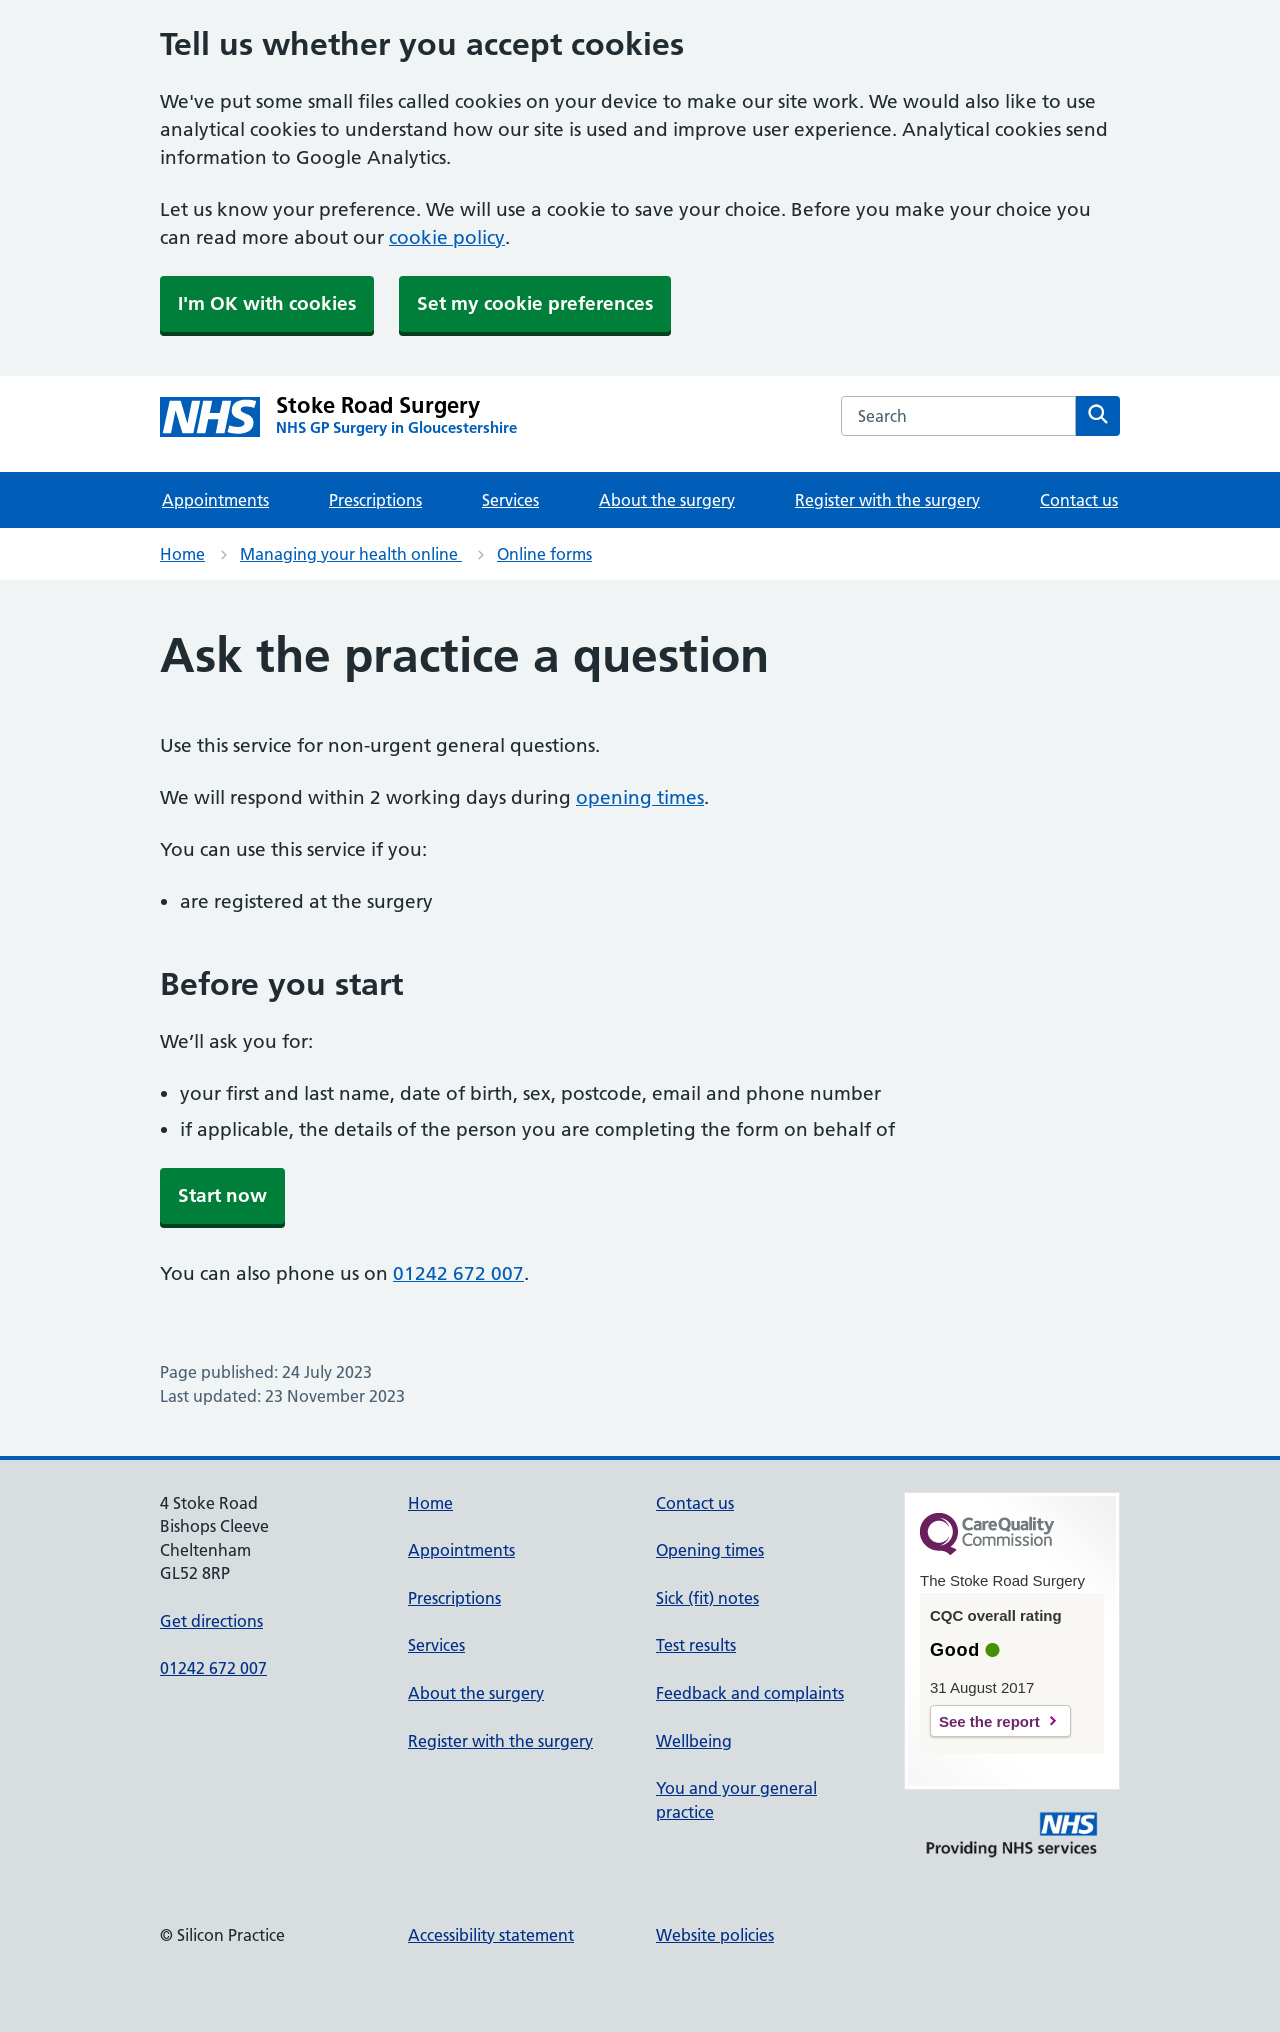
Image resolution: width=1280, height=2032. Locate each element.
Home (182, 554)
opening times (640, 797)
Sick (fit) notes (707, 1598)
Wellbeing (694, 1741)
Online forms (544, 554)
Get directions (211, 1621)
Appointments (215, 500)
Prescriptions (375, 500)
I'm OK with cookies (267, 303)
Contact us (1079, 500)
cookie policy (447, 237)
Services (510, 500)
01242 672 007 (458, 1273)
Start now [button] (222, 1195)
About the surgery (667, 500)
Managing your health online (351, 554)
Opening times (710, 1550)
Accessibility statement (491, 1935)
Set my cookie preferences (535, 303)
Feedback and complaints (750, 1693)
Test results (696, 1645)
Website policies (715, 1935)
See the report (989, 1721)
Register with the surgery (887, 500)
